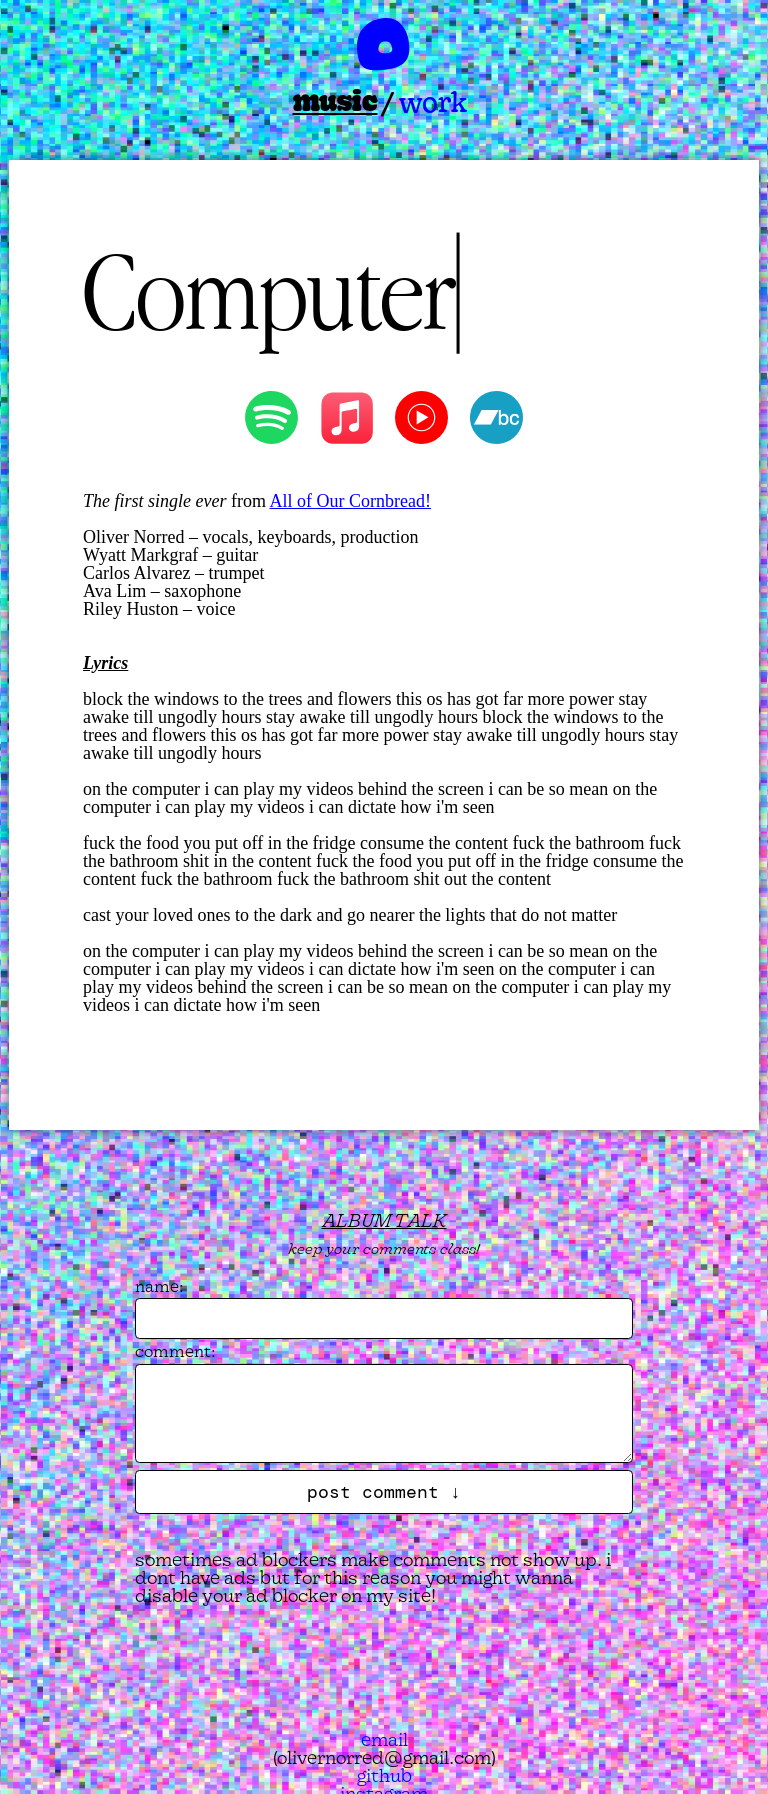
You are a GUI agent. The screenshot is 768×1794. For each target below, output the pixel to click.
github (384, 1776)
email (384, 1740)
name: (159, 1286)
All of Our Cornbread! (349, 501)
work (433, 101)
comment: (175, 1351)
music (335, 101)
